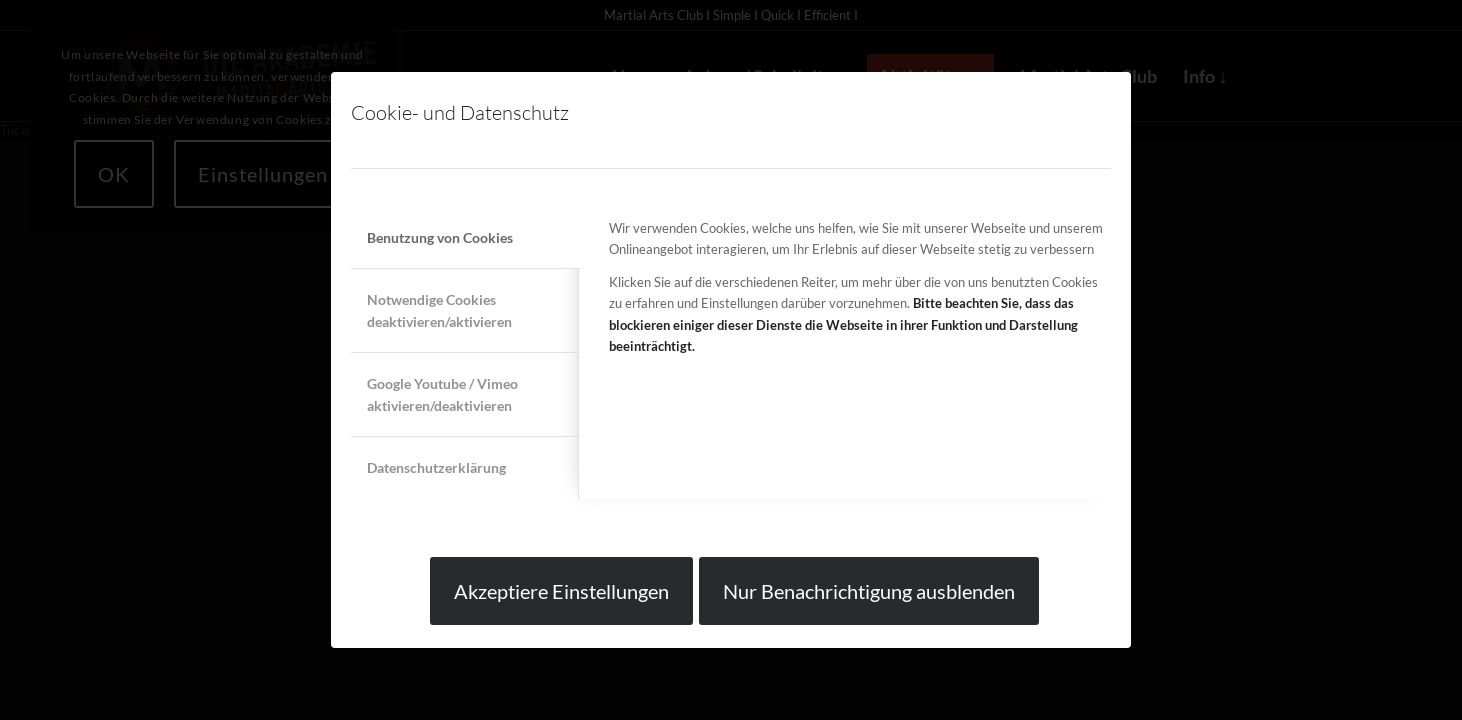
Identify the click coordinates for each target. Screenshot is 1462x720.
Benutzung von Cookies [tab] (440, 237)
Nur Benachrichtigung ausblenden (869, 591)
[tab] (465, 310)
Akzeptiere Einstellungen (561, 591)
